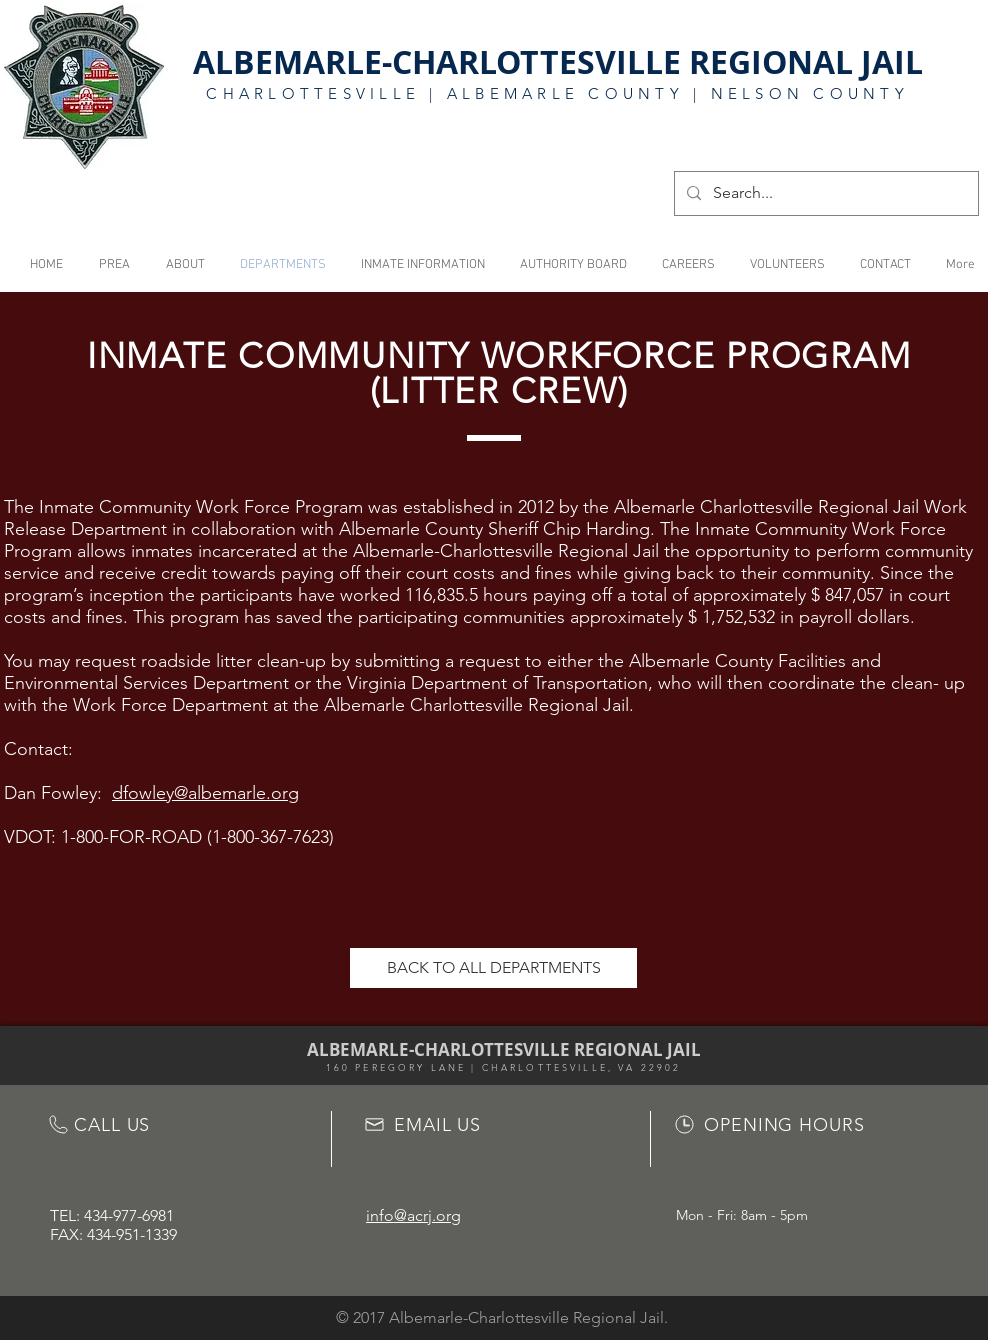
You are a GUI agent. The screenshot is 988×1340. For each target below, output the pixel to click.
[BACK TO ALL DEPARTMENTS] (493, 968)
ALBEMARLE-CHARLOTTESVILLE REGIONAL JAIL (558, 62)
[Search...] (824, 193)
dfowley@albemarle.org (205, 793)
